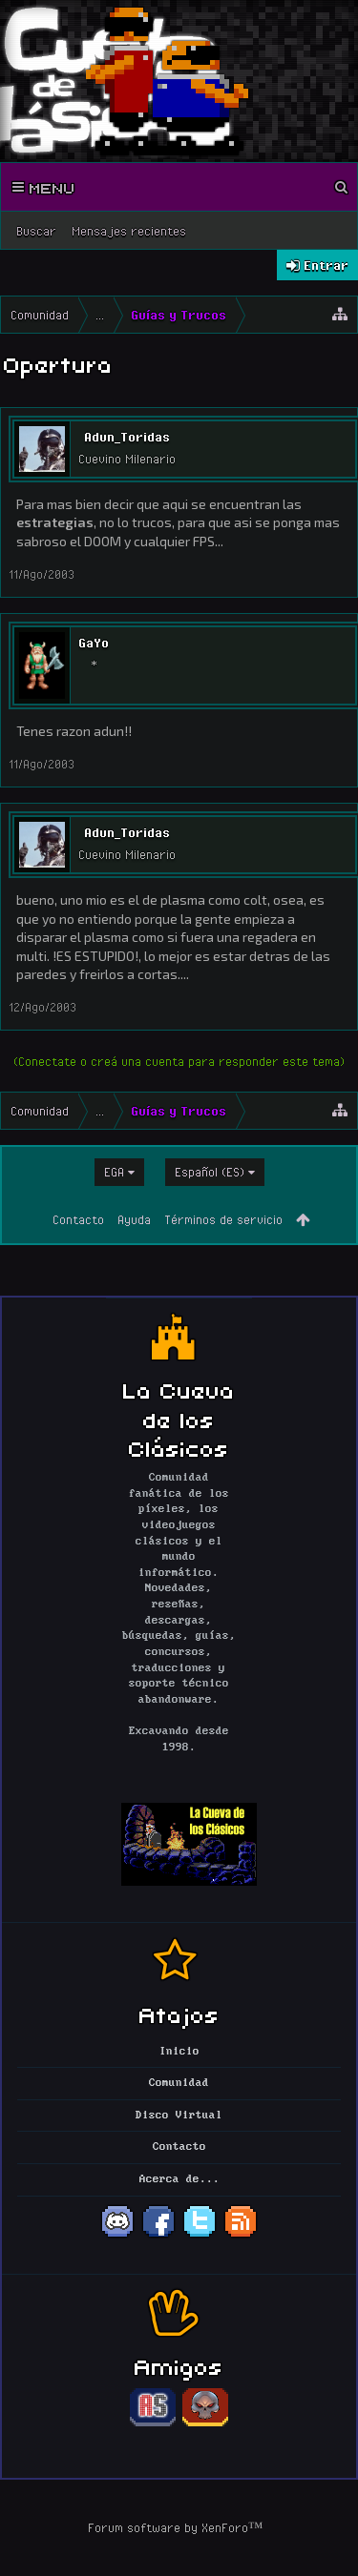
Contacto (78, 1219)
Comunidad (179, 2083)
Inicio (179, 2051)
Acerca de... (179, 2179)
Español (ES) (209, 1171)
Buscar (36, 230)
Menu (43, 186)
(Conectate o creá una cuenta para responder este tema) (179, 1061)
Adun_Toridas (127, 436)
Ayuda (134, 1219)
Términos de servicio (223, 1219)
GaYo (93, 642)
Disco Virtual (179, 2115)
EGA (114, 1171)
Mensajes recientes (129, 230)
